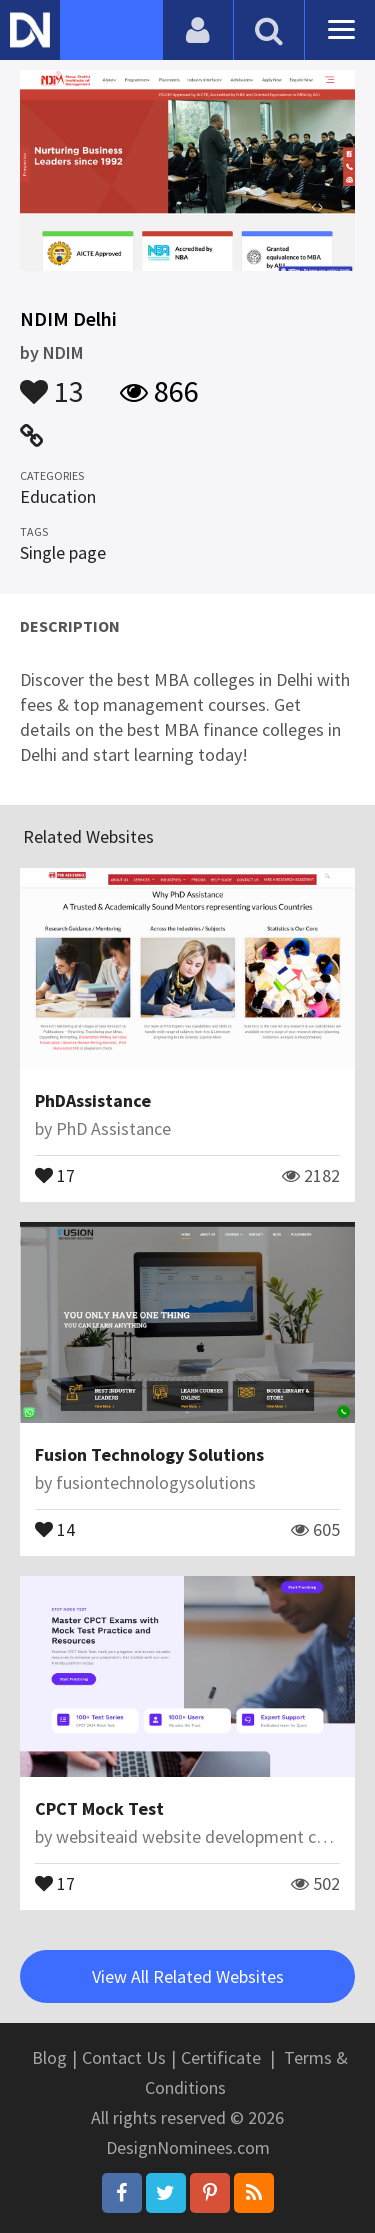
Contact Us (124, 2057)
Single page (63, 552)
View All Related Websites (188, 1976)
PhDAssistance (93, 1100)
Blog (49, 2057)
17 (55, 1174)
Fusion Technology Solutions (149, 1454)
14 (55, 1528)
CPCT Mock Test (99, 1808)
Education (58, 496)
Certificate (221, 2057)
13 (52, 382)
